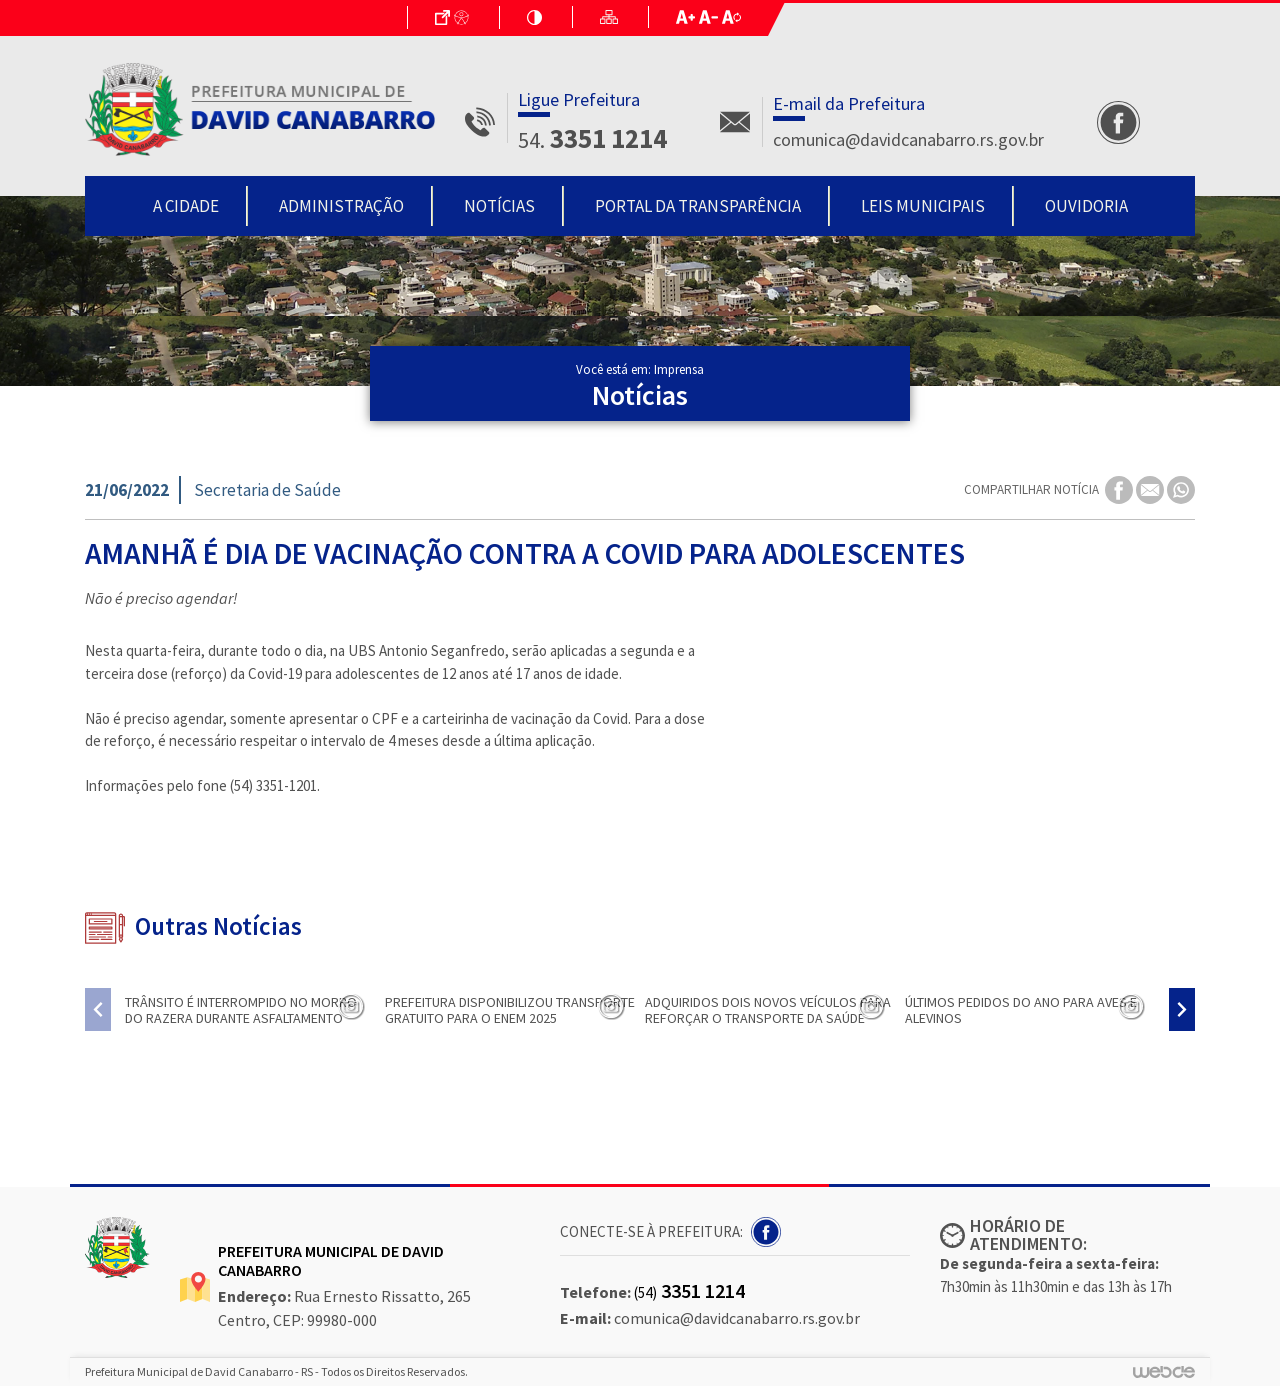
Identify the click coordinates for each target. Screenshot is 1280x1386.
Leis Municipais (923, 206)
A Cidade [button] (186, 206)
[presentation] (98, 1009)
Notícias (499, 206)
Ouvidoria (1086, 206)
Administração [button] (341, 206)
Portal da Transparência (698, 206)
